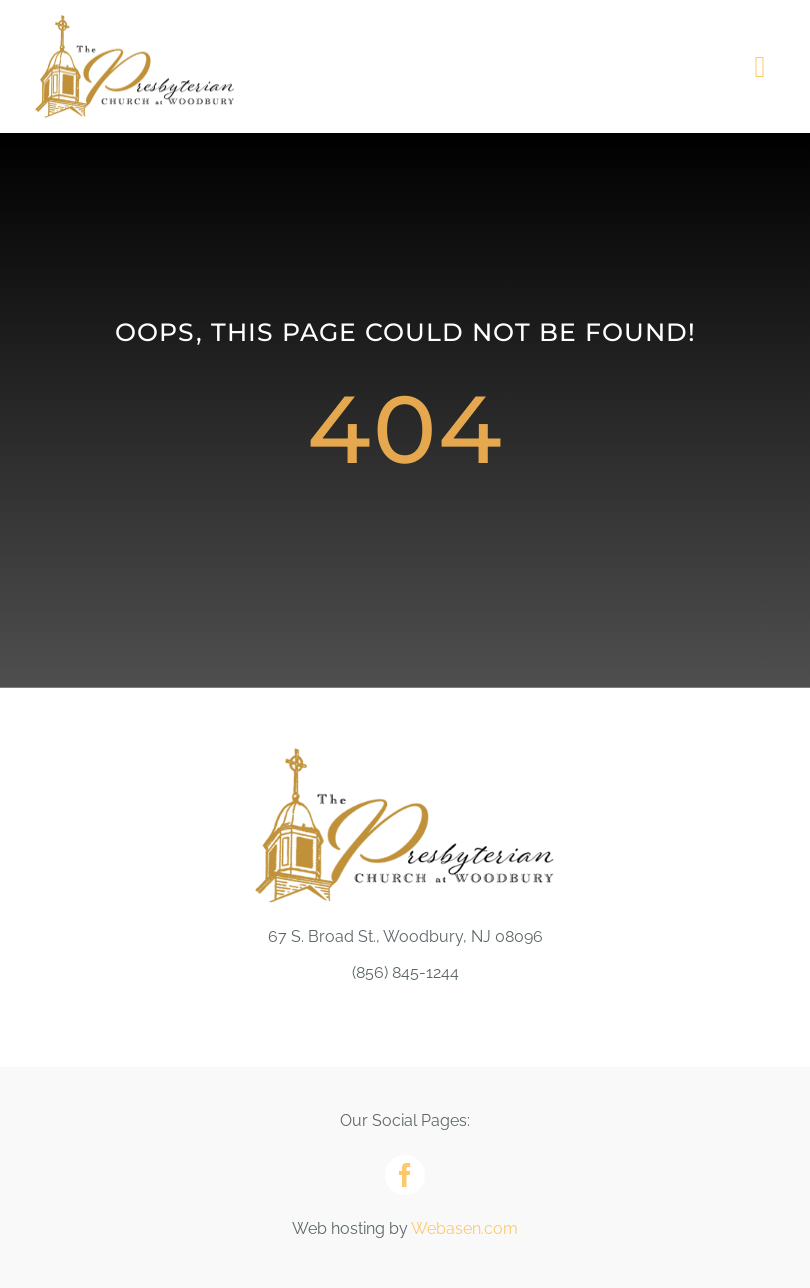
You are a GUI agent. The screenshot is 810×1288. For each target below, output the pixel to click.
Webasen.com (464, 1228)
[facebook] (405, 1175)
